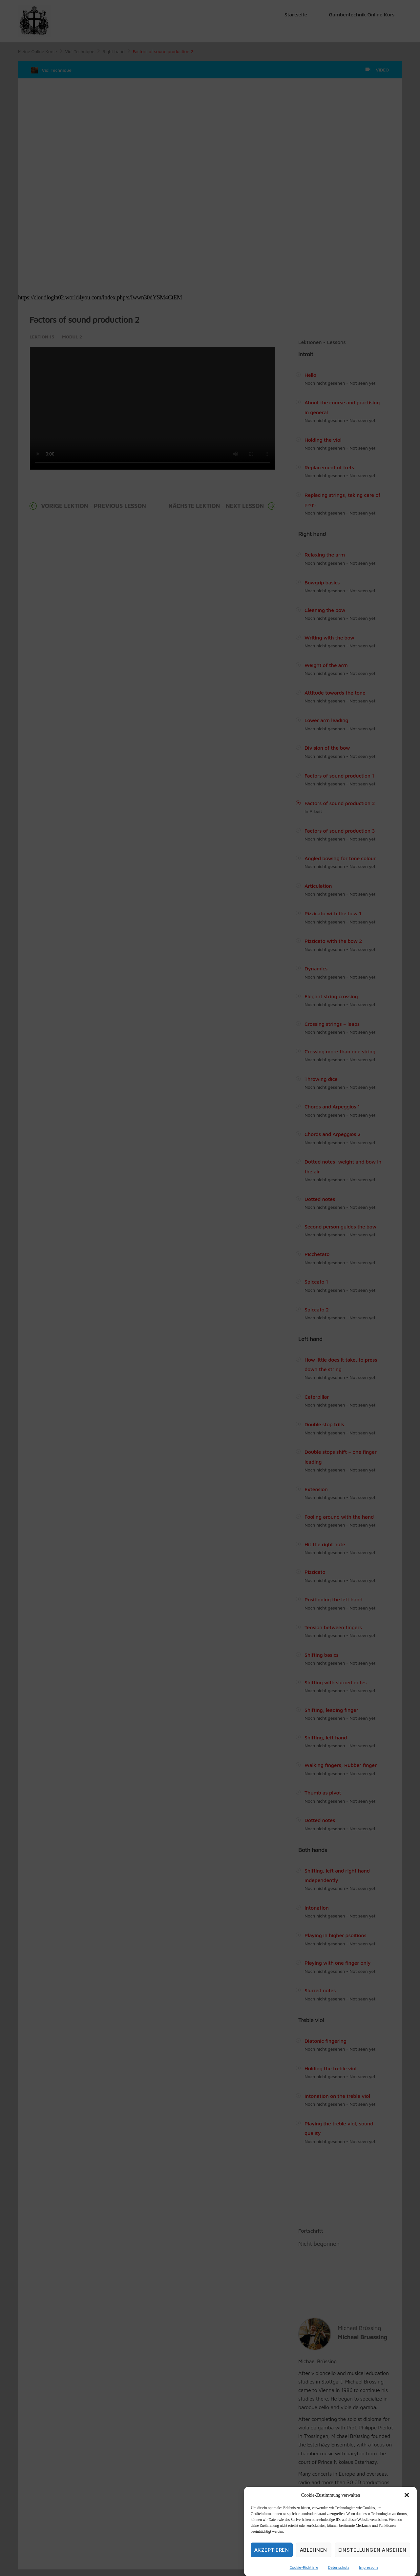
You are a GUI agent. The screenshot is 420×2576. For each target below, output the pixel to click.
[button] (407, 2495)
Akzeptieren (271, 2550)
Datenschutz (338, 2567)
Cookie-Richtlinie (304, 2567)
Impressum (368, 2567)
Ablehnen (313, 2550)
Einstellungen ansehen (372, 2550)
